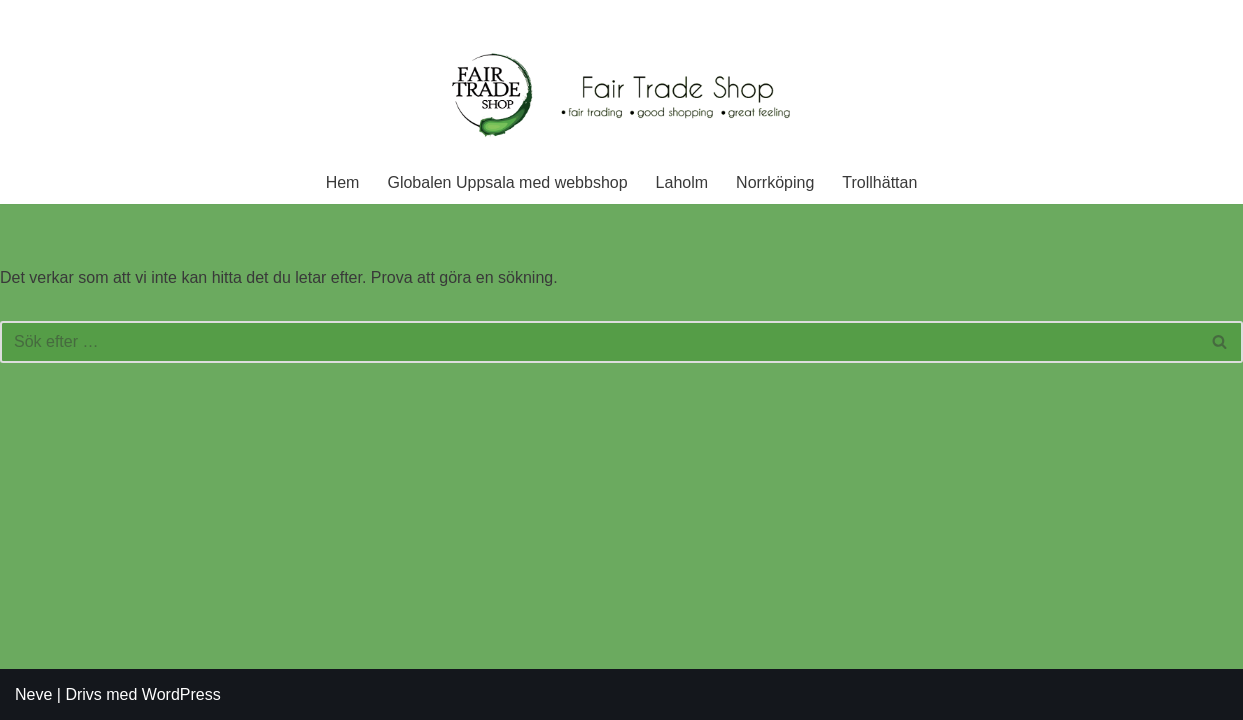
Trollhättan (879, 182)
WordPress (181, 694)
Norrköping (775, 182)
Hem (343, 182)
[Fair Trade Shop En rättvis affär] (622, 97)
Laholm (682, 182)
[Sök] (599, 342)
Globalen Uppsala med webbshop (507, 182)
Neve (33, 694)
